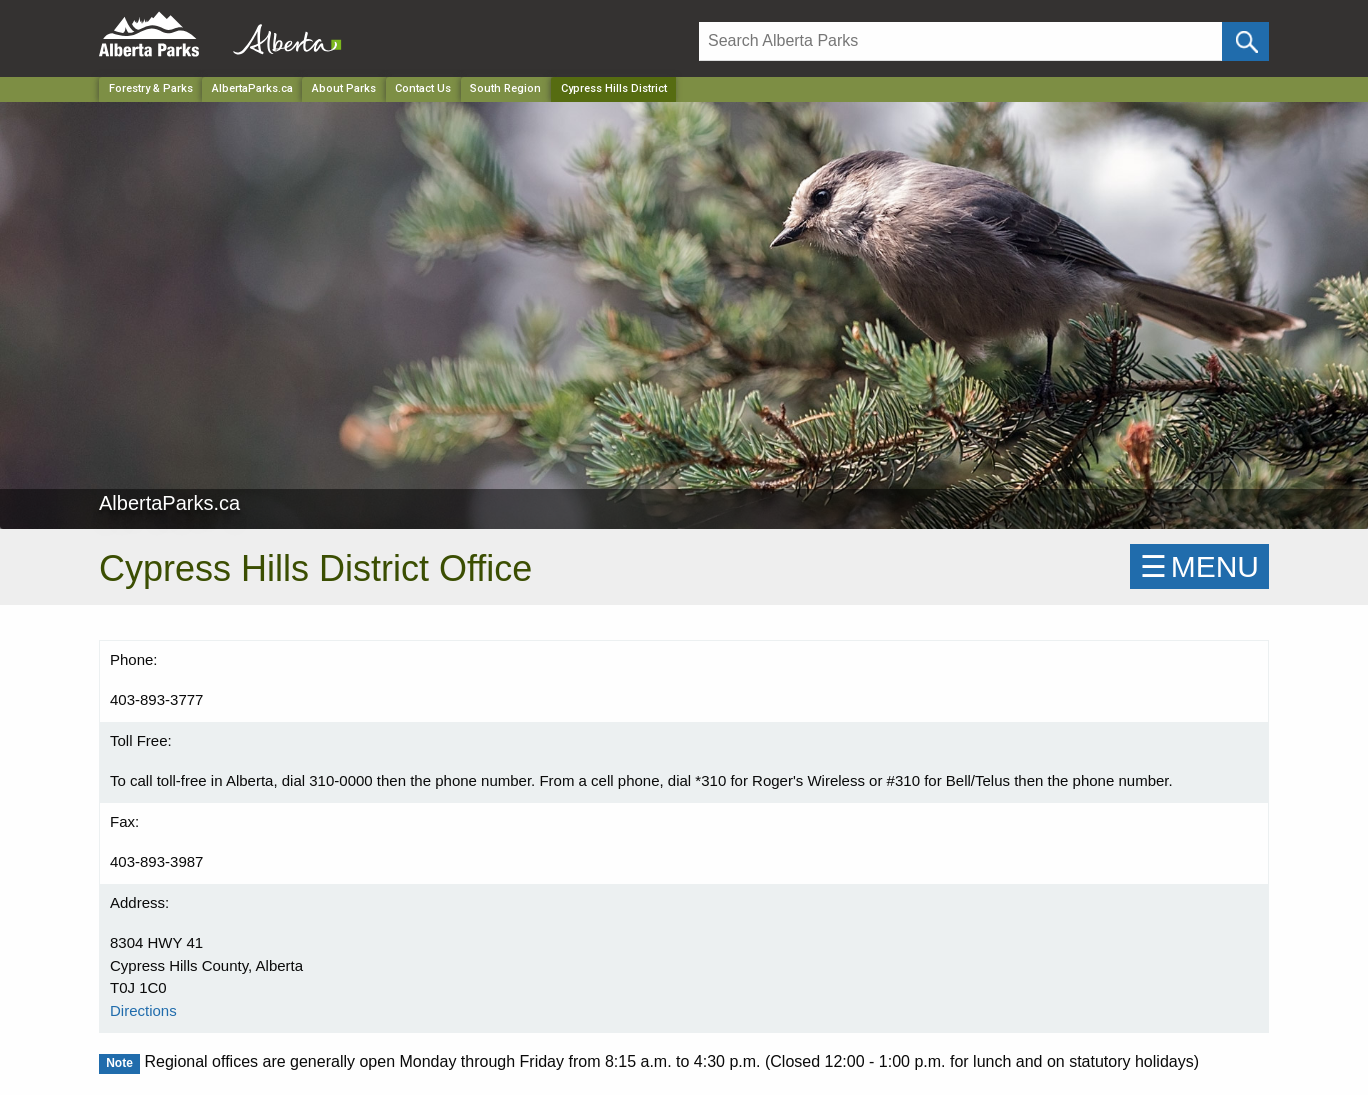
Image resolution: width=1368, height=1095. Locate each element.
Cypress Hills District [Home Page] (614, 88)
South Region (505, 88)
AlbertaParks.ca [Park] (252, 88)
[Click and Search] (1245, 41)
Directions (143, 1010)
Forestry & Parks (151, 88)
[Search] (960, 41)
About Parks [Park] (344, 88)
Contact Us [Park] (423, 88)
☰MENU (1199, 566)
